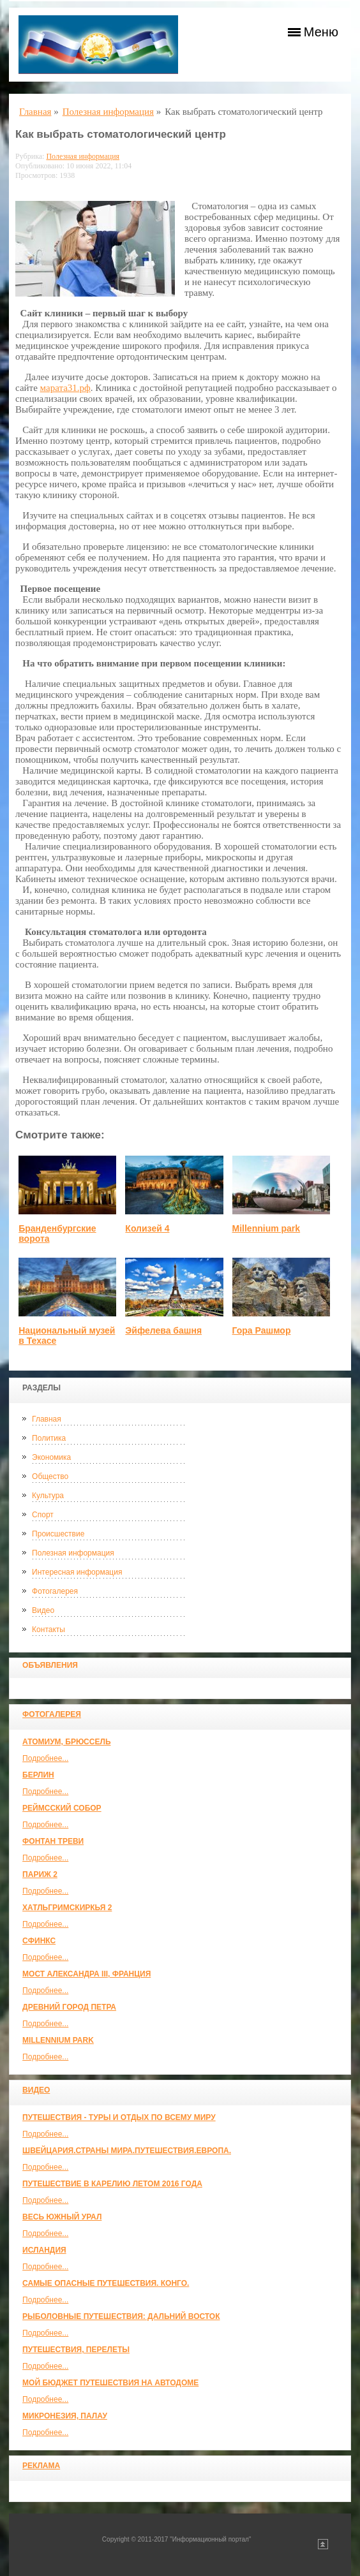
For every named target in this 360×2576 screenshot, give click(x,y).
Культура (48, 1495)
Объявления (50, 1665)
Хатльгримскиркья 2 (67, 1907)
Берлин (38, 1774)
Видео (43, 1610)
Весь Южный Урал (61, 2216)
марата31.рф (65, 388)
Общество (50, 1476)
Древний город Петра (69, 2007)
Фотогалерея (55, 1591)
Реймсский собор (61, 1808)
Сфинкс (39, 1940)
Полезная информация (73, 1553)
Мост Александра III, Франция (86, 1973)
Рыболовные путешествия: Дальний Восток (121, 2316)
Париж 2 (39, 1874)
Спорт (43, 1514)
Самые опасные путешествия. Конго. (105, 2283)
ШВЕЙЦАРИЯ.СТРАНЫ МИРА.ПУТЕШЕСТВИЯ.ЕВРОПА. (126, 2150)
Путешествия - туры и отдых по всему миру (119, 2117)
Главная (46, 1419)
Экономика (51, 1457)
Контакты (48, 1629)
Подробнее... (45, 1758)
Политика (49, 1438)
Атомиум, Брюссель (66, 1741)
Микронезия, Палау (64, 2415)
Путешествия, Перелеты (76, 2349)
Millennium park (58, 2040)
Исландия (44, 2250)
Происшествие (58, 1533)
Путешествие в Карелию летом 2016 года (112, 2183)
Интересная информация (77, 1572)
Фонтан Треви (53, 1841)
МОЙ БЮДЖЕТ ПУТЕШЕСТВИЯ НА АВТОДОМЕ (110, 2382)
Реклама (41, 2465)
